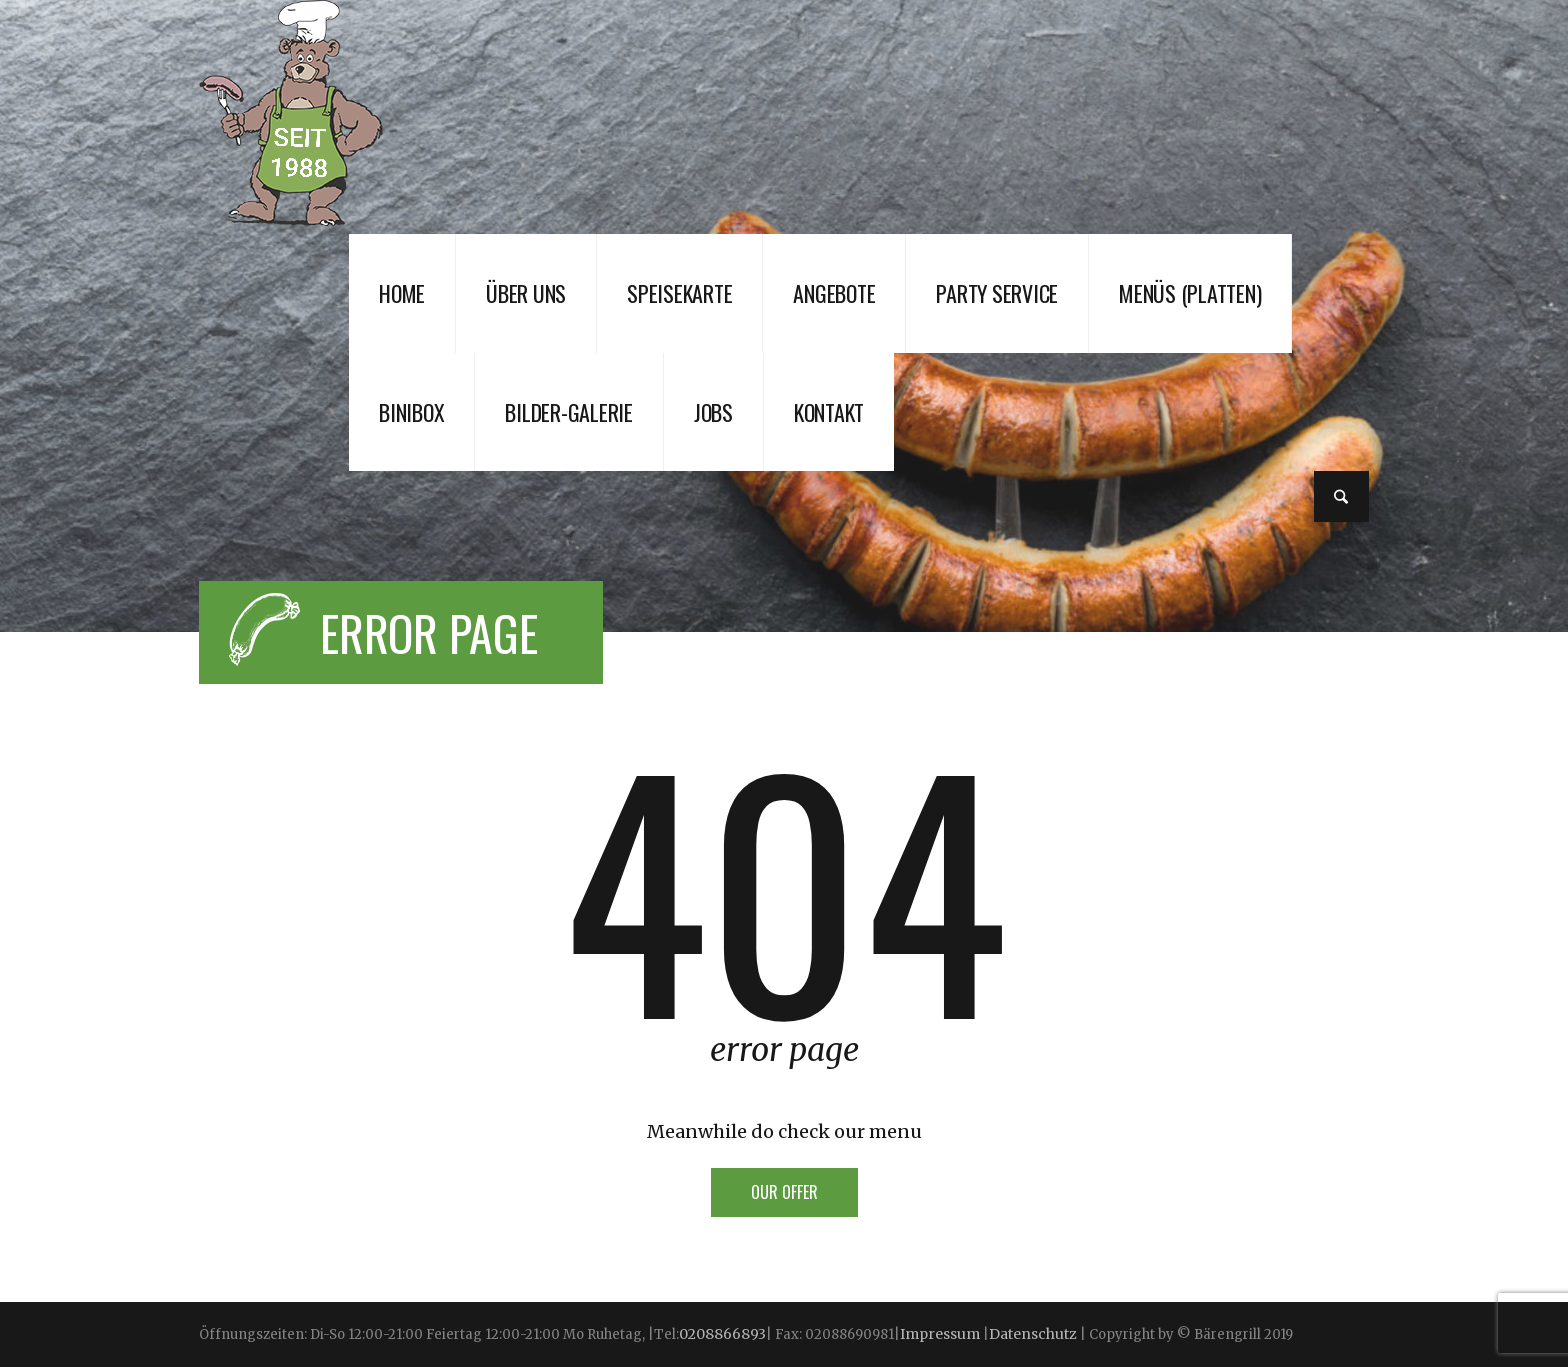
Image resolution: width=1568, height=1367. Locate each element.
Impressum (941, 1334)
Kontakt (829, 412)
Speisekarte (679, 293)
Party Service (997, 293)
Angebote (834, 293)
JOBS (713, 412)
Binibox (411, 412)
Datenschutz (1033, 1334)
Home (402, 293)
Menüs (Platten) (1190, 293)
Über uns (526, 293)
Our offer (784, 1192)
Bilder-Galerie (569, 412)
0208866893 (722, 1334)
